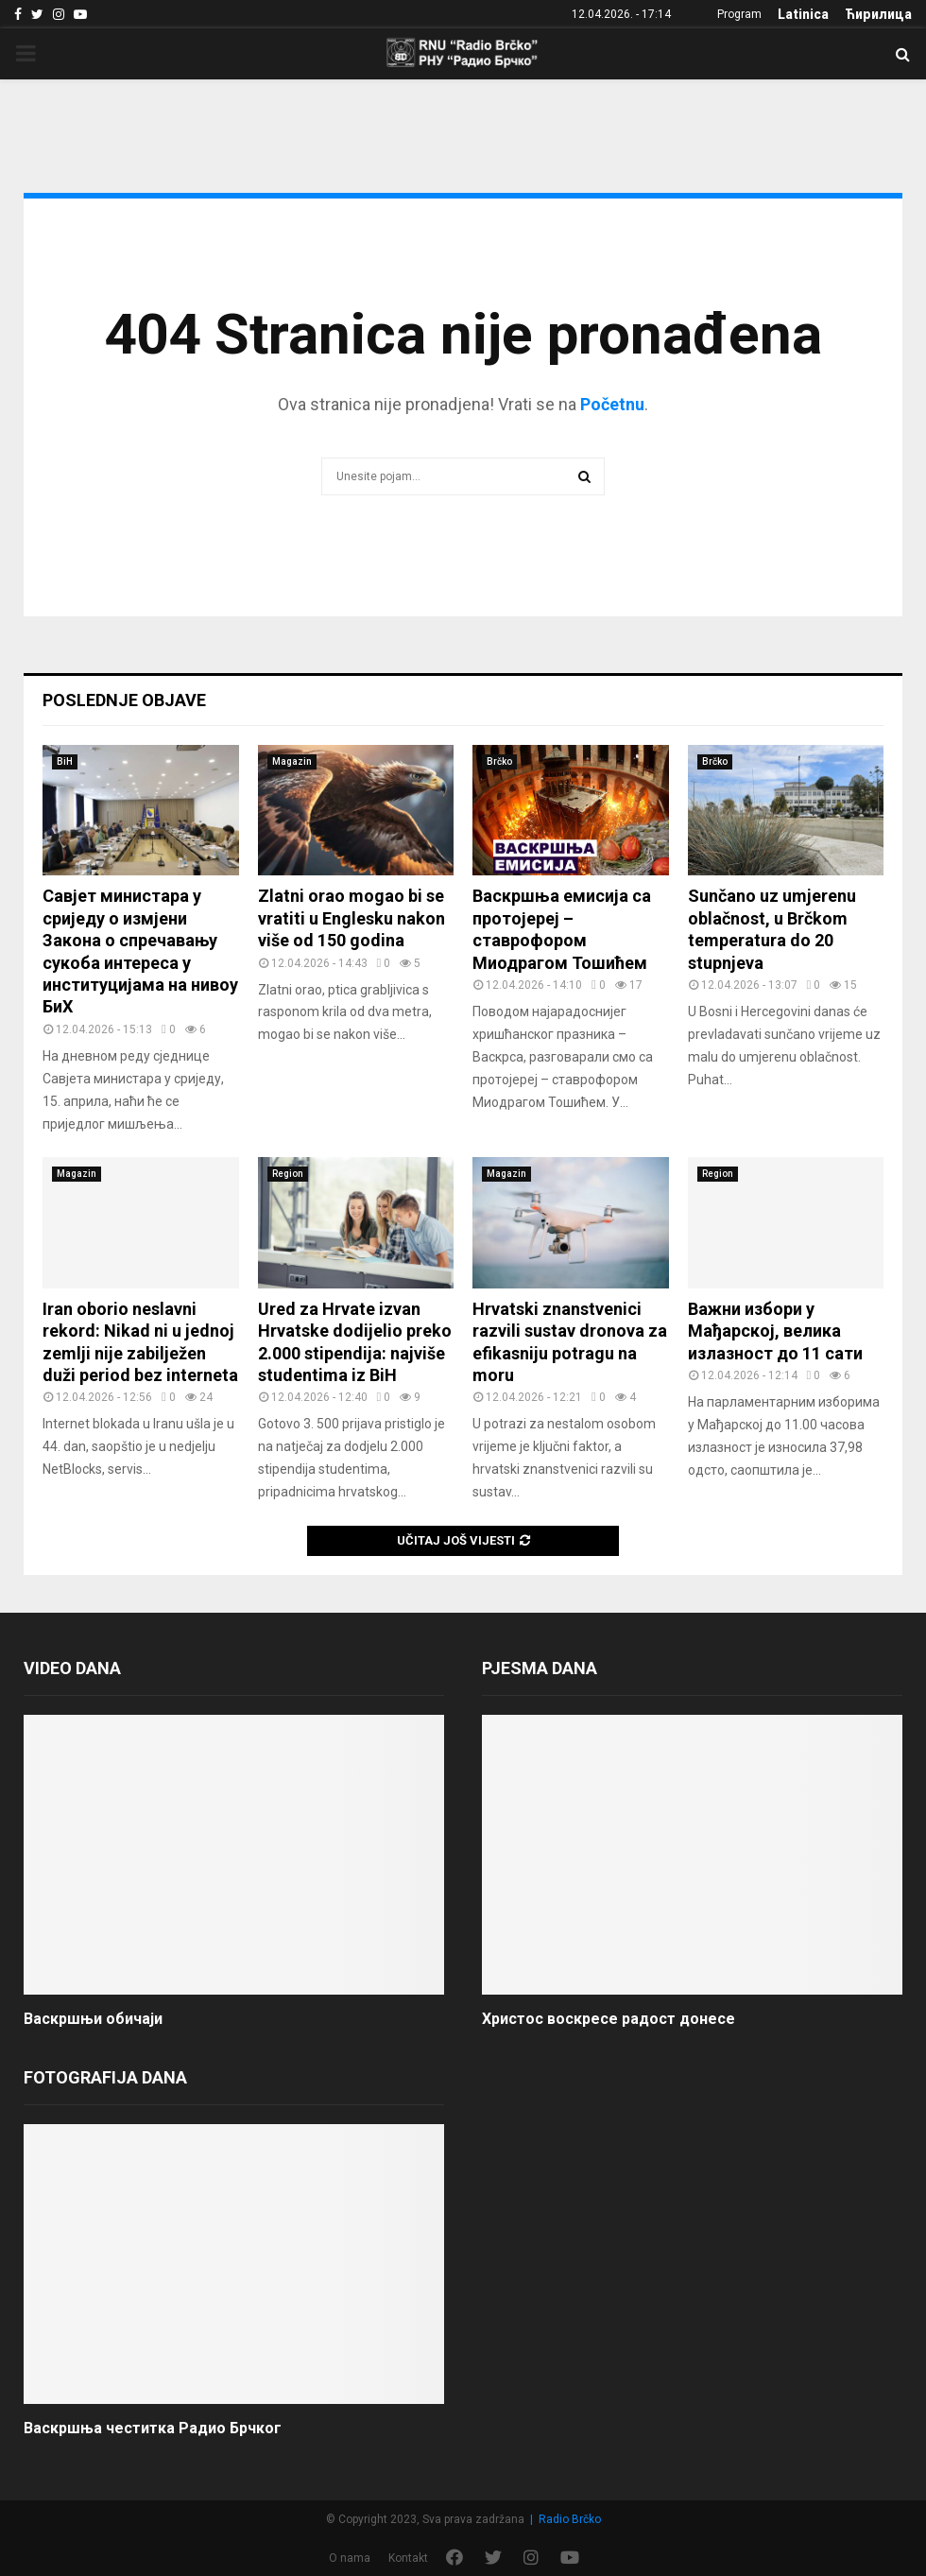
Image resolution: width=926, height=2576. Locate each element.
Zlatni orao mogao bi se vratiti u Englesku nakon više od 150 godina (351, 918)
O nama (349, 2558)
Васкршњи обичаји (93, 2019)
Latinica (803, 14)
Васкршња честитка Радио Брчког (153, 2428)
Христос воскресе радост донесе (608, 2019)
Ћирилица (878, 14)
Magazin (292, 761)
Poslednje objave (124, 700)
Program (739, 14)
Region (287, 1173)
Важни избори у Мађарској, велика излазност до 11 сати (775, 1331)
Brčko (499, 761)
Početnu (612, 404)
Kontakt (408, 2558)
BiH (65, 761)
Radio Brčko (570, 2519)
